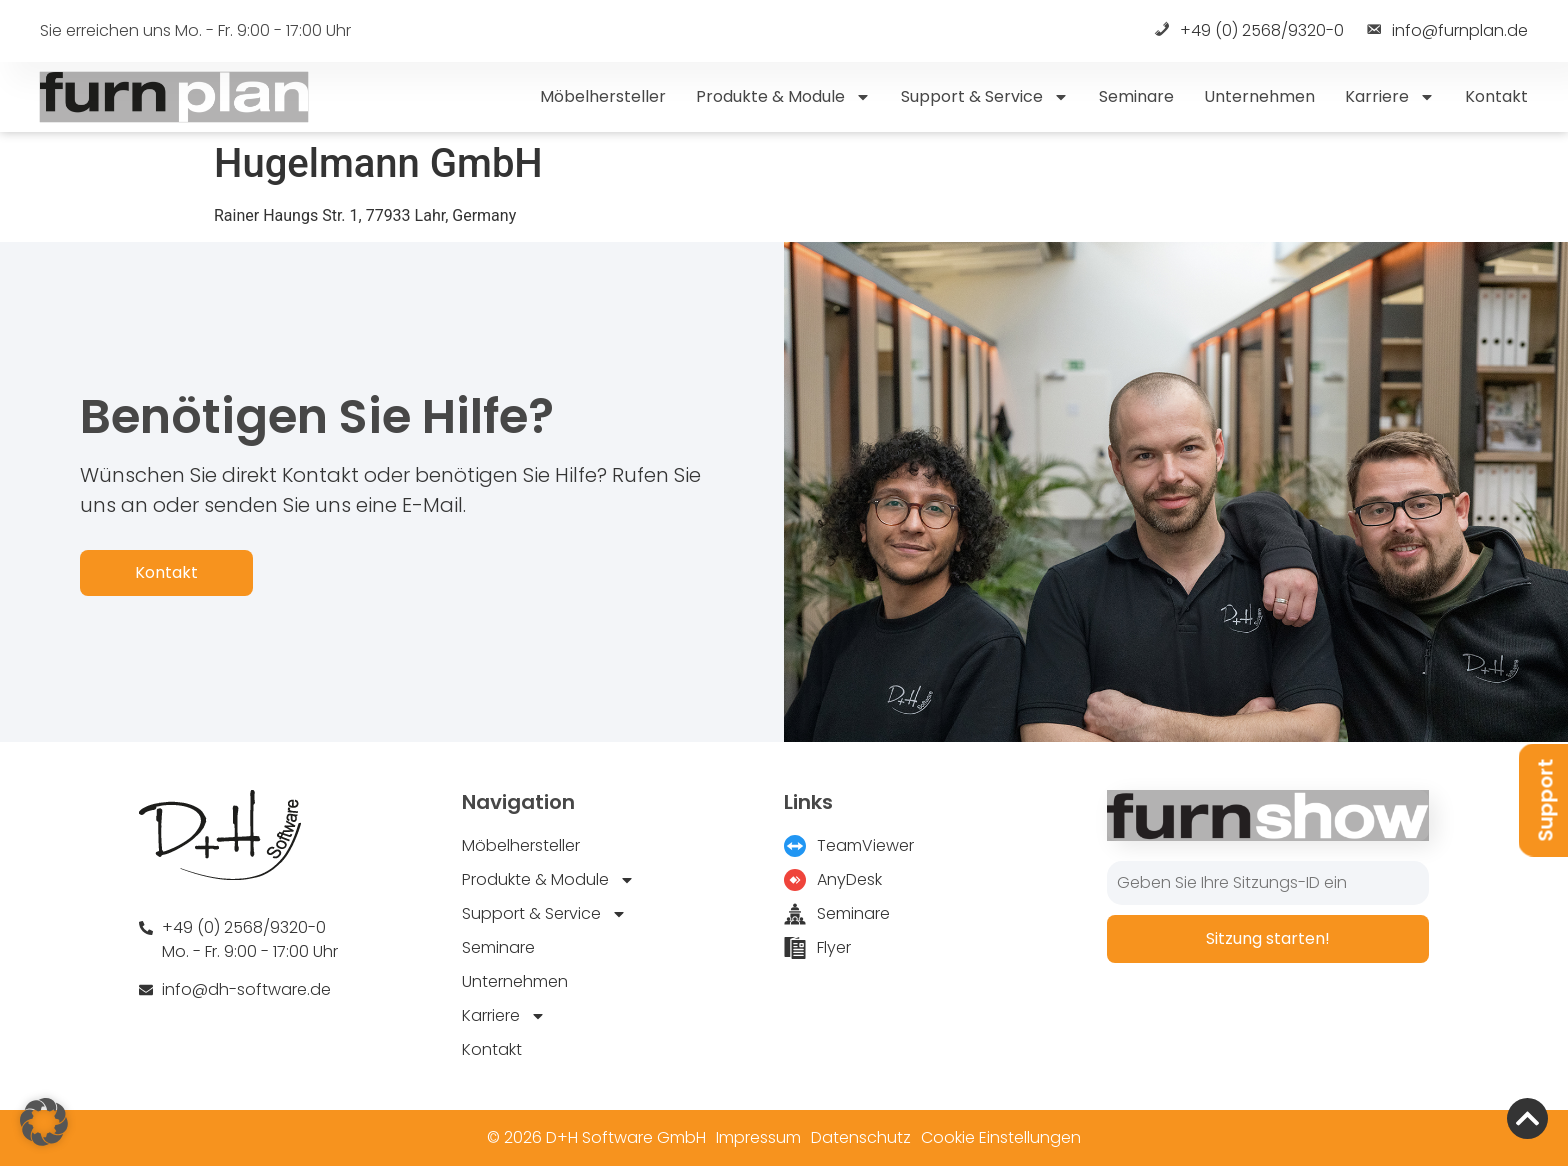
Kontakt (1496, 96)
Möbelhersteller (603, 96)
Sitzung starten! (1268, 938)
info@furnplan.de (1446, 31)
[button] (44, 1122)
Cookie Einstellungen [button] (1001, 1137)
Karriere (1390, 97)
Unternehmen (1259, 96)
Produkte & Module (783, 97)
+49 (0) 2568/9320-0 (1248, 31)
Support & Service (985, 97)
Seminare (1136, 96)
